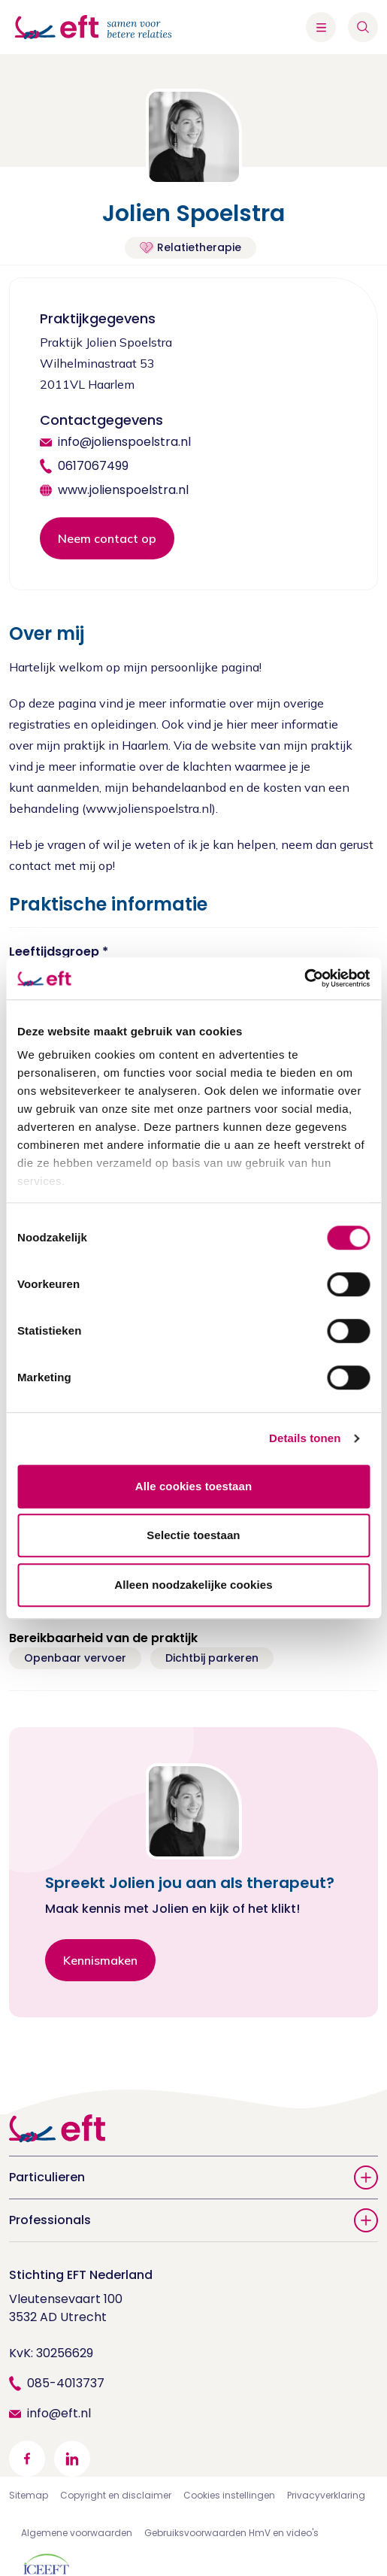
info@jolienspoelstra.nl (124, 441)
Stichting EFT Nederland (81, 2275)
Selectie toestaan (193, 1535)
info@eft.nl (59, 2413)
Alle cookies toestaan (193, 1486)
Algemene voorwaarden (76, 2532)
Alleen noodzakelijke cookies (193, 1584)
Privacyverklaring (326, 2495)
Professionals (193, 2220)
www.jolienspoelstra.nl (123, 490)
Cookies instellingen (229, 2495)
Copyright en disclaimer (115, 2495)
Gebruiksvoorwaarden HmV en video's (231, 2532)
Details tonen (304, 1438)
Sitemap (28, 2495)
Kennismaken (100, 1960)
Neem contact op (107, 538)
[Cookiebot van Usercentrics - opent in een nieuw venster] (304, 978)
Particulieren (193, 2177)
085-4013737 (65, 2383)
